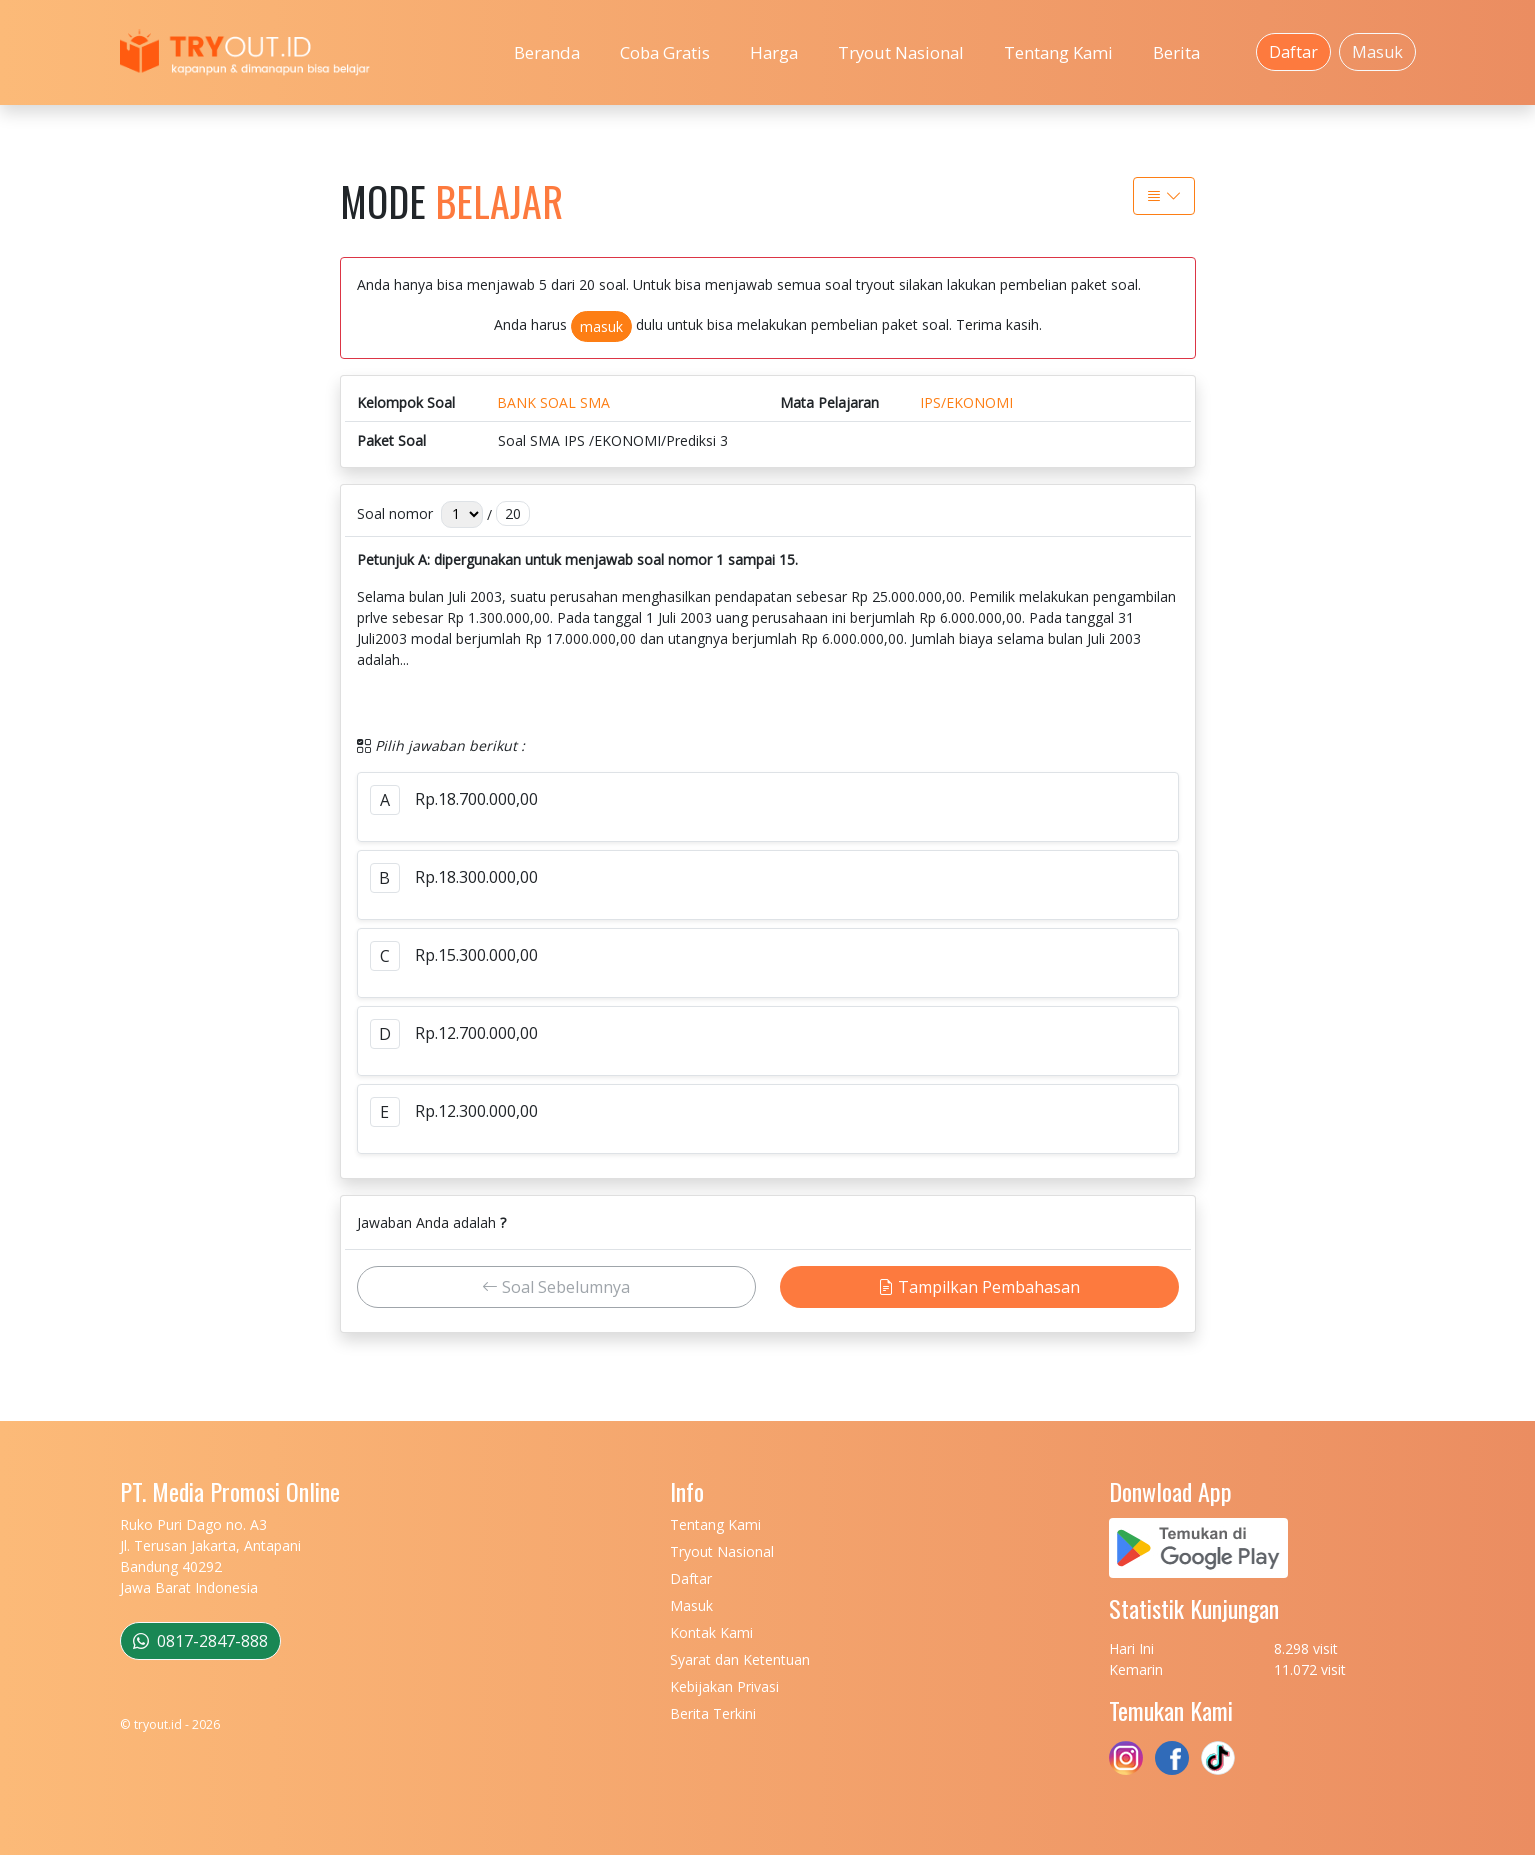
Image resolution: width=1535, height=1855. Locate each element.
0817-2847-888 (200, 1641)
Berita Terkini (713, 1713)
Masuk (1377, 52)
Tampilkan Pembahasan (979, 1287)
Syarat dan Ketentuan (740, 1659)
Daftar (1293, 52)
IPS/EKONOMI (966, 402)
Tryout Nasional (901, 52)
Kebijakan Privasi (724, 1686)
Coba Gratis (665, 52)
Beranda (547, 52)
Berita (1176, 52)
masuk (601, 326)
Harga (774, 52)
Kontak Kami (711, 1632)
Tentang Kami (1058, 52)
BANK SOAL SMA (553, 402)
